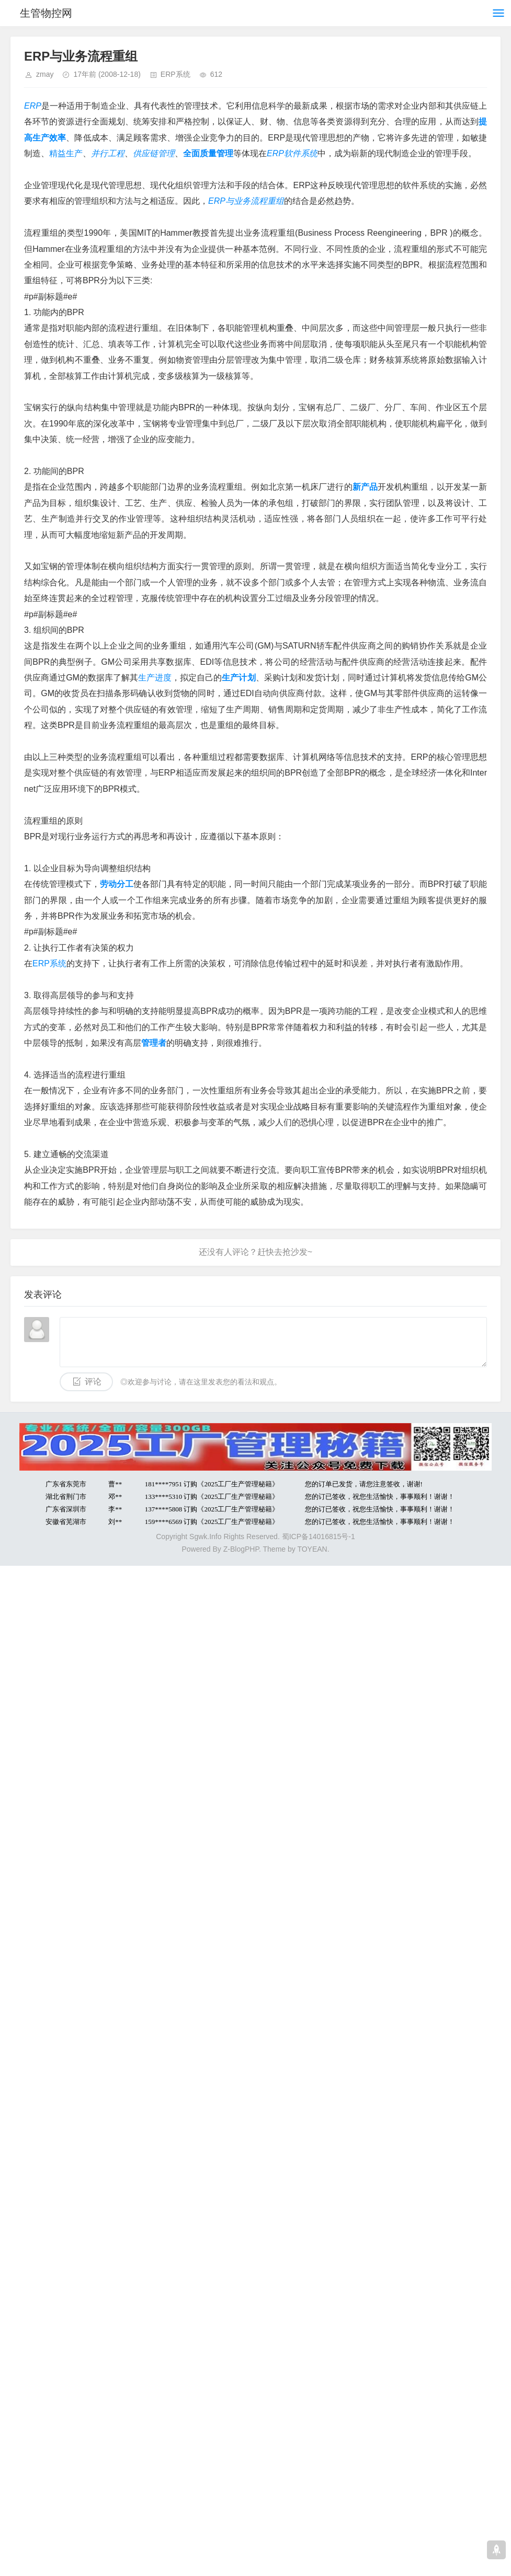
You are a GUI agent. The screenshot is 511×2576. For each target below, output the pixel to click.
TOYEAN (312, 1549)
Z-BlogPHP (241, 1549)
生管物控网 (46, 13)
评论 (93, 1381)
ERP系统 (175, 74)
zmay (44, 74)
